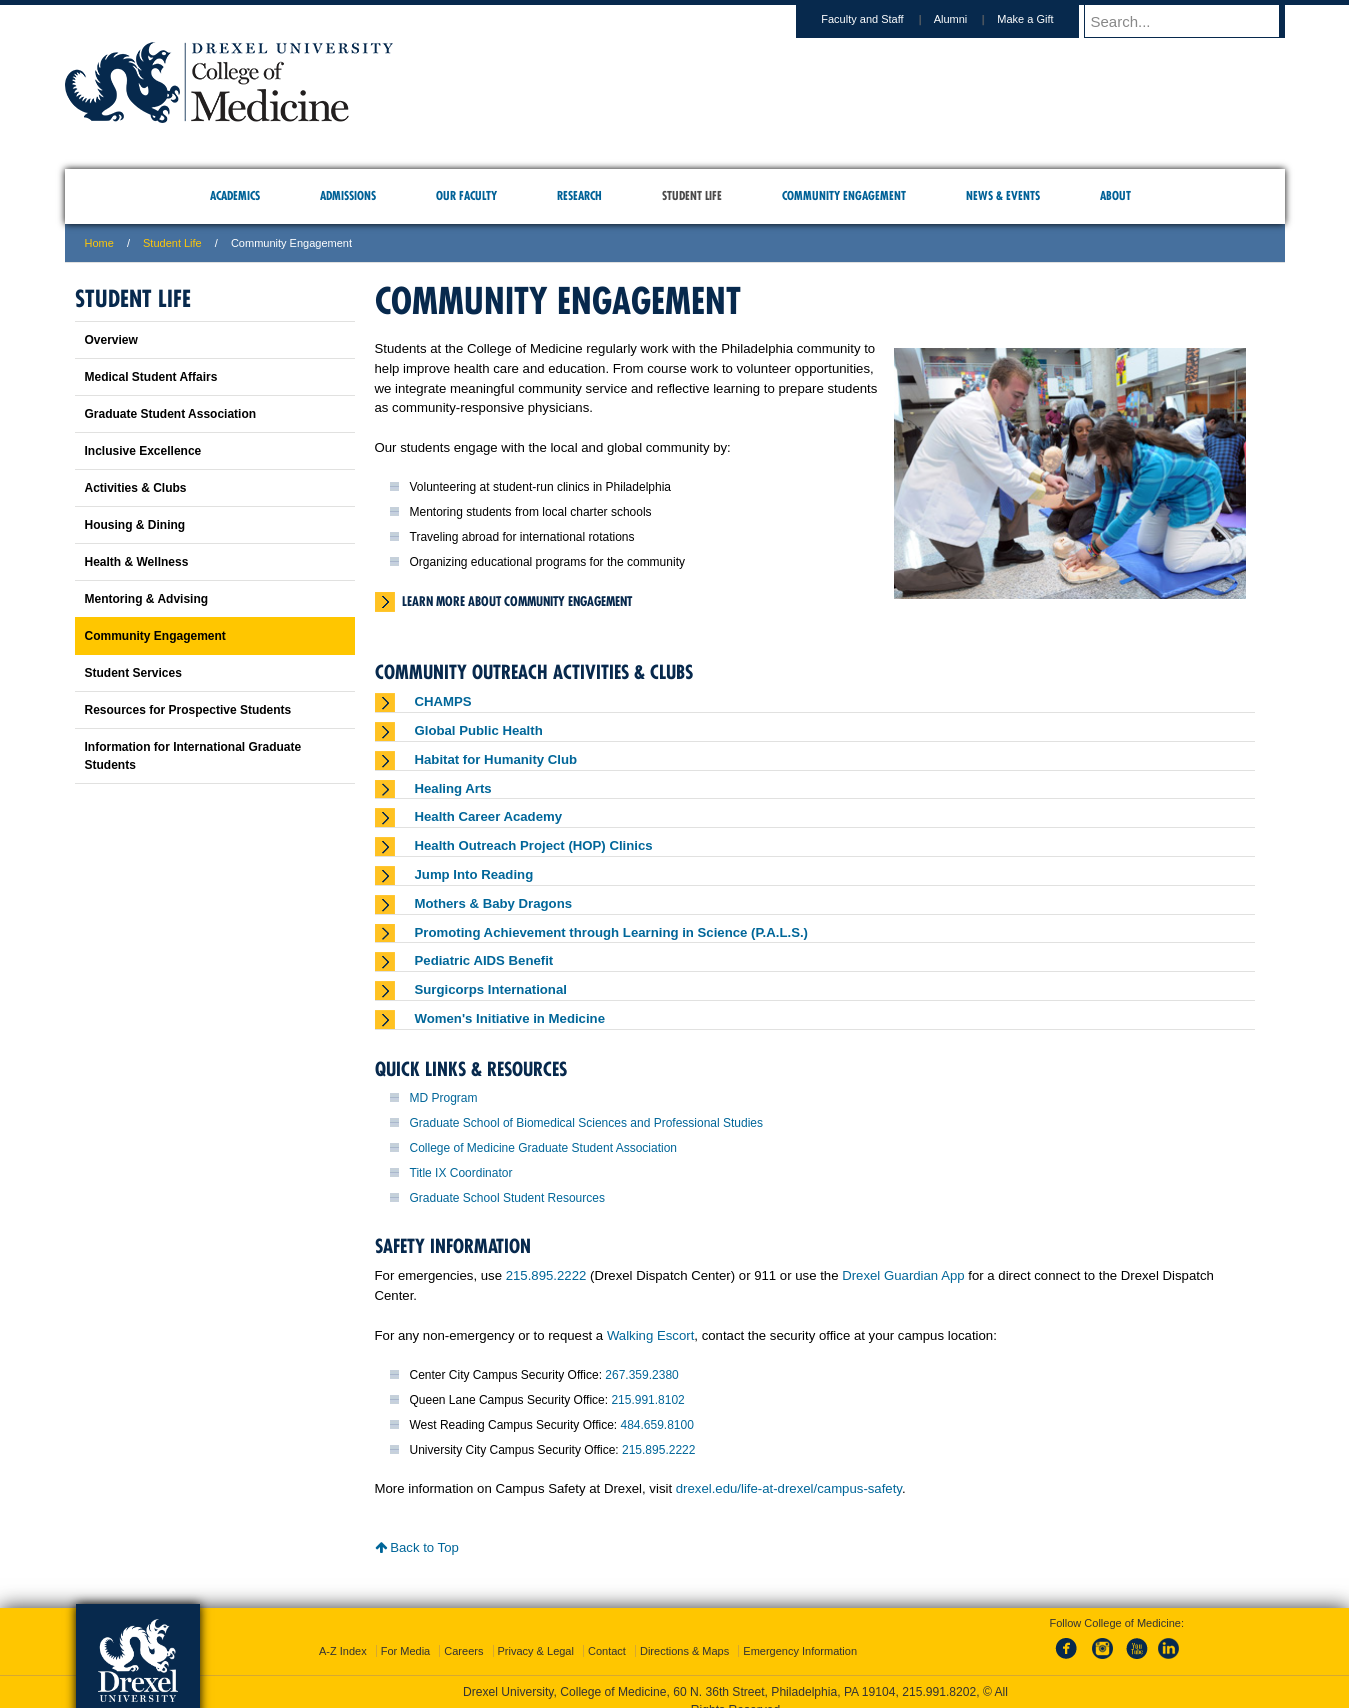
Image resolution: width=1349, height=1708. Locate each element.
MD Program (444, 1098)
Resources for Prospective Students (188, 710)
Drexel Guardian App (903, 1275)
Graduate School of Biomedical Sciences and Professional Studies (587, 1123)
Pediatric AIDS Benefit (484, 960)
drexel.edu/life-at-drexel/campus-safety (789, 1488)
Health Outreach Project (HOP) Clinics (534, 845)
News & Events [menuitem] (1003, 195)
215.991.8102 (647, 1400)
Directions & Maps (684, 1633)
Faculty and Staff (881, 19)
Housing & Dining (135, 525)
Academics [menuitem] (235, 195)
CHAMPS (443, 701)
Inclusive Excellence (143, 451)
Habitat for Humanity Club (496, 759)
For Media (406, 1633)
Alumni (970, 19)
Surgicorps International (491, 989)
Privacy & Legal (536, 1633)
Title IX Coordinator (461, 1173)
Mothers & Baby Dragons (494, 903)
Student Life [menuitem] (692, 195)
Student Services (133, 673)
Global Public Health (479, 730)
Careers (463, 1633)
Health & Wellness (137, 562)
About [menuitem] (1115, 195)
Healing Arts (453, 788)
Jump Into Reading (474, 874)
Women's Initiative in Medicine (510, 1018)
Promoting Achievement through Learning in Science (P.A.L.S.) (611, 932)
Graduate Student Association (171, 414)
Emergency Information (800, 1633)
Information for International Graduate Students (193, 756)
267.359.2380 (641, 1375)
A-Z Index (343, 1633)
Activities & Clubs (136, 488)
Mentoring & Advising (147, 599)
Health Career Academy (489, 816)
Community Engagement (155, 636)
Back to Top (417, 1547)
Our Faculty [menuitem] (466, 195)
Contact (607, 1633)
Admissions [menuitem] (348, 195)
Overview (111, 340)
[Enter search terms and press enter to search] (1194, 21)
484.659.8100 (656, 1425)
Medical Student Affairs (151, 377)
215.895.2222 (546, 1275)
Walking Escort (650, 1335)
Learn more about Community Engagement (517, 601)
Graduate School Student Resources (507, 1198)
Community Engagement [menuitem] (844, 195)
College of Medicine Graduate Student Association (544, 1148)
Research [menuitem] (579, 195)
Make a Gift (1044, 19)
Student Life (172, 243)
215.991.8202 (939, 1674)
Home (99, 243)
